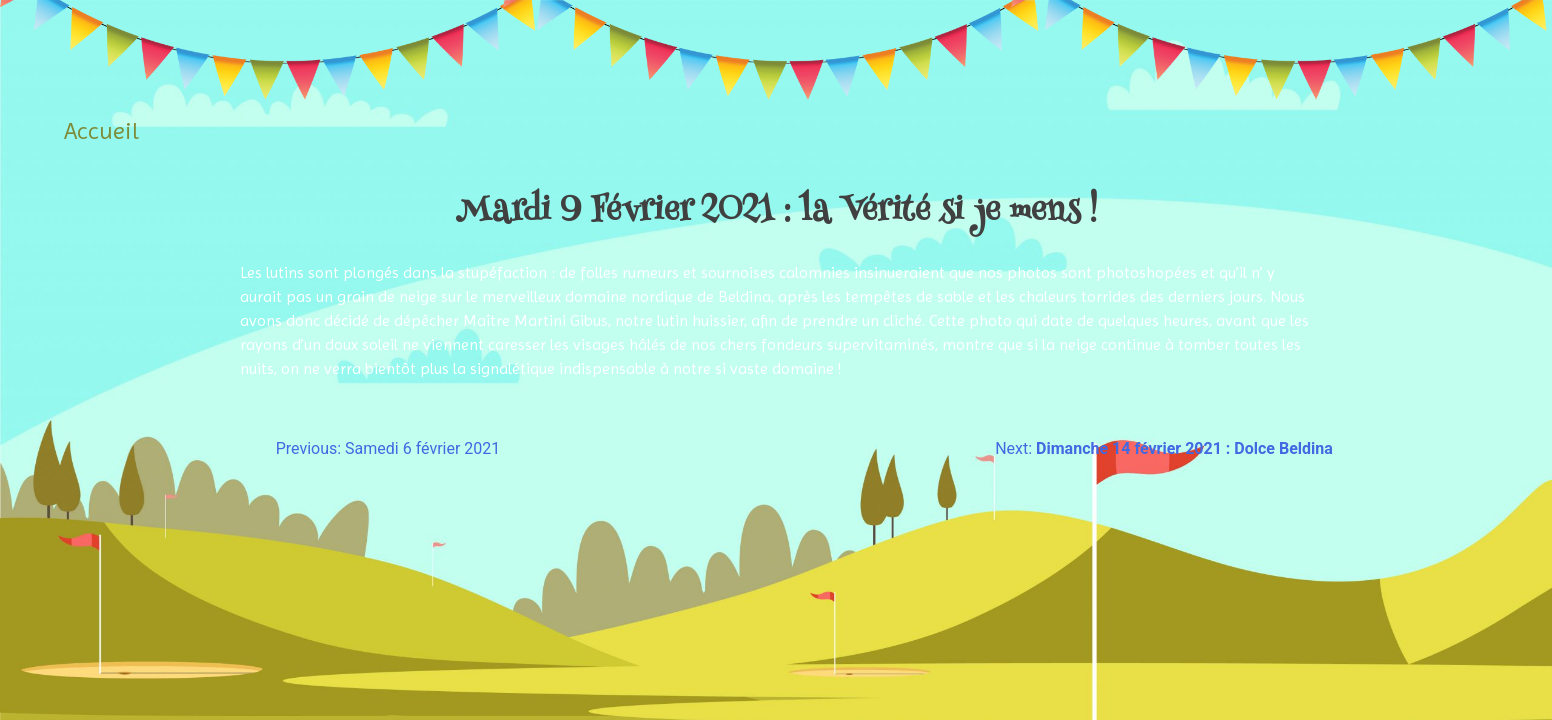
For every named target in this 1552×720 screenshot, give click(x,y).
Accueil (101, 131)
